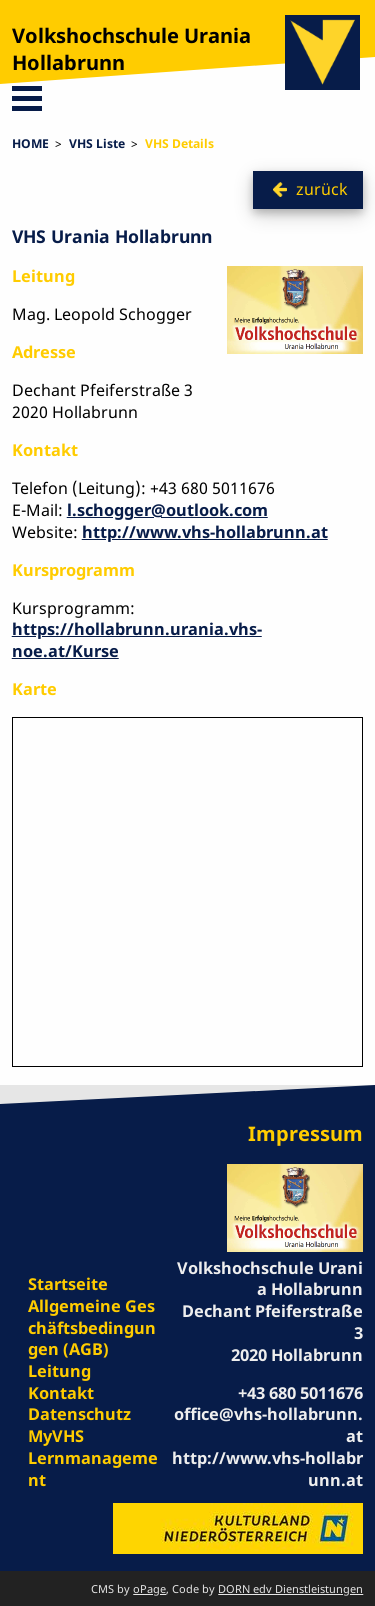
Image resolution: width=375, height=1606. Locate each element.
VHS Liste (97, 143)
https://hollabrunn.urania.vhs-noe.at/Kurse (137, 640)
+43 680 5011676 (300, 1393)
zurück (322, 189)
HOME (30, 143)
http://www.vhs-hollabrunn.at (205, 532)
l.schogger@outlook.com (167, 510)
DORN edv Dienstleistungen (290, 1588)
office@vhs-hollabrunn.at (268, 1425)
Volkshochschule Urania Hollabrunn (131, 49)
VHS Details (179, 143)
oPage (149, 1588)
